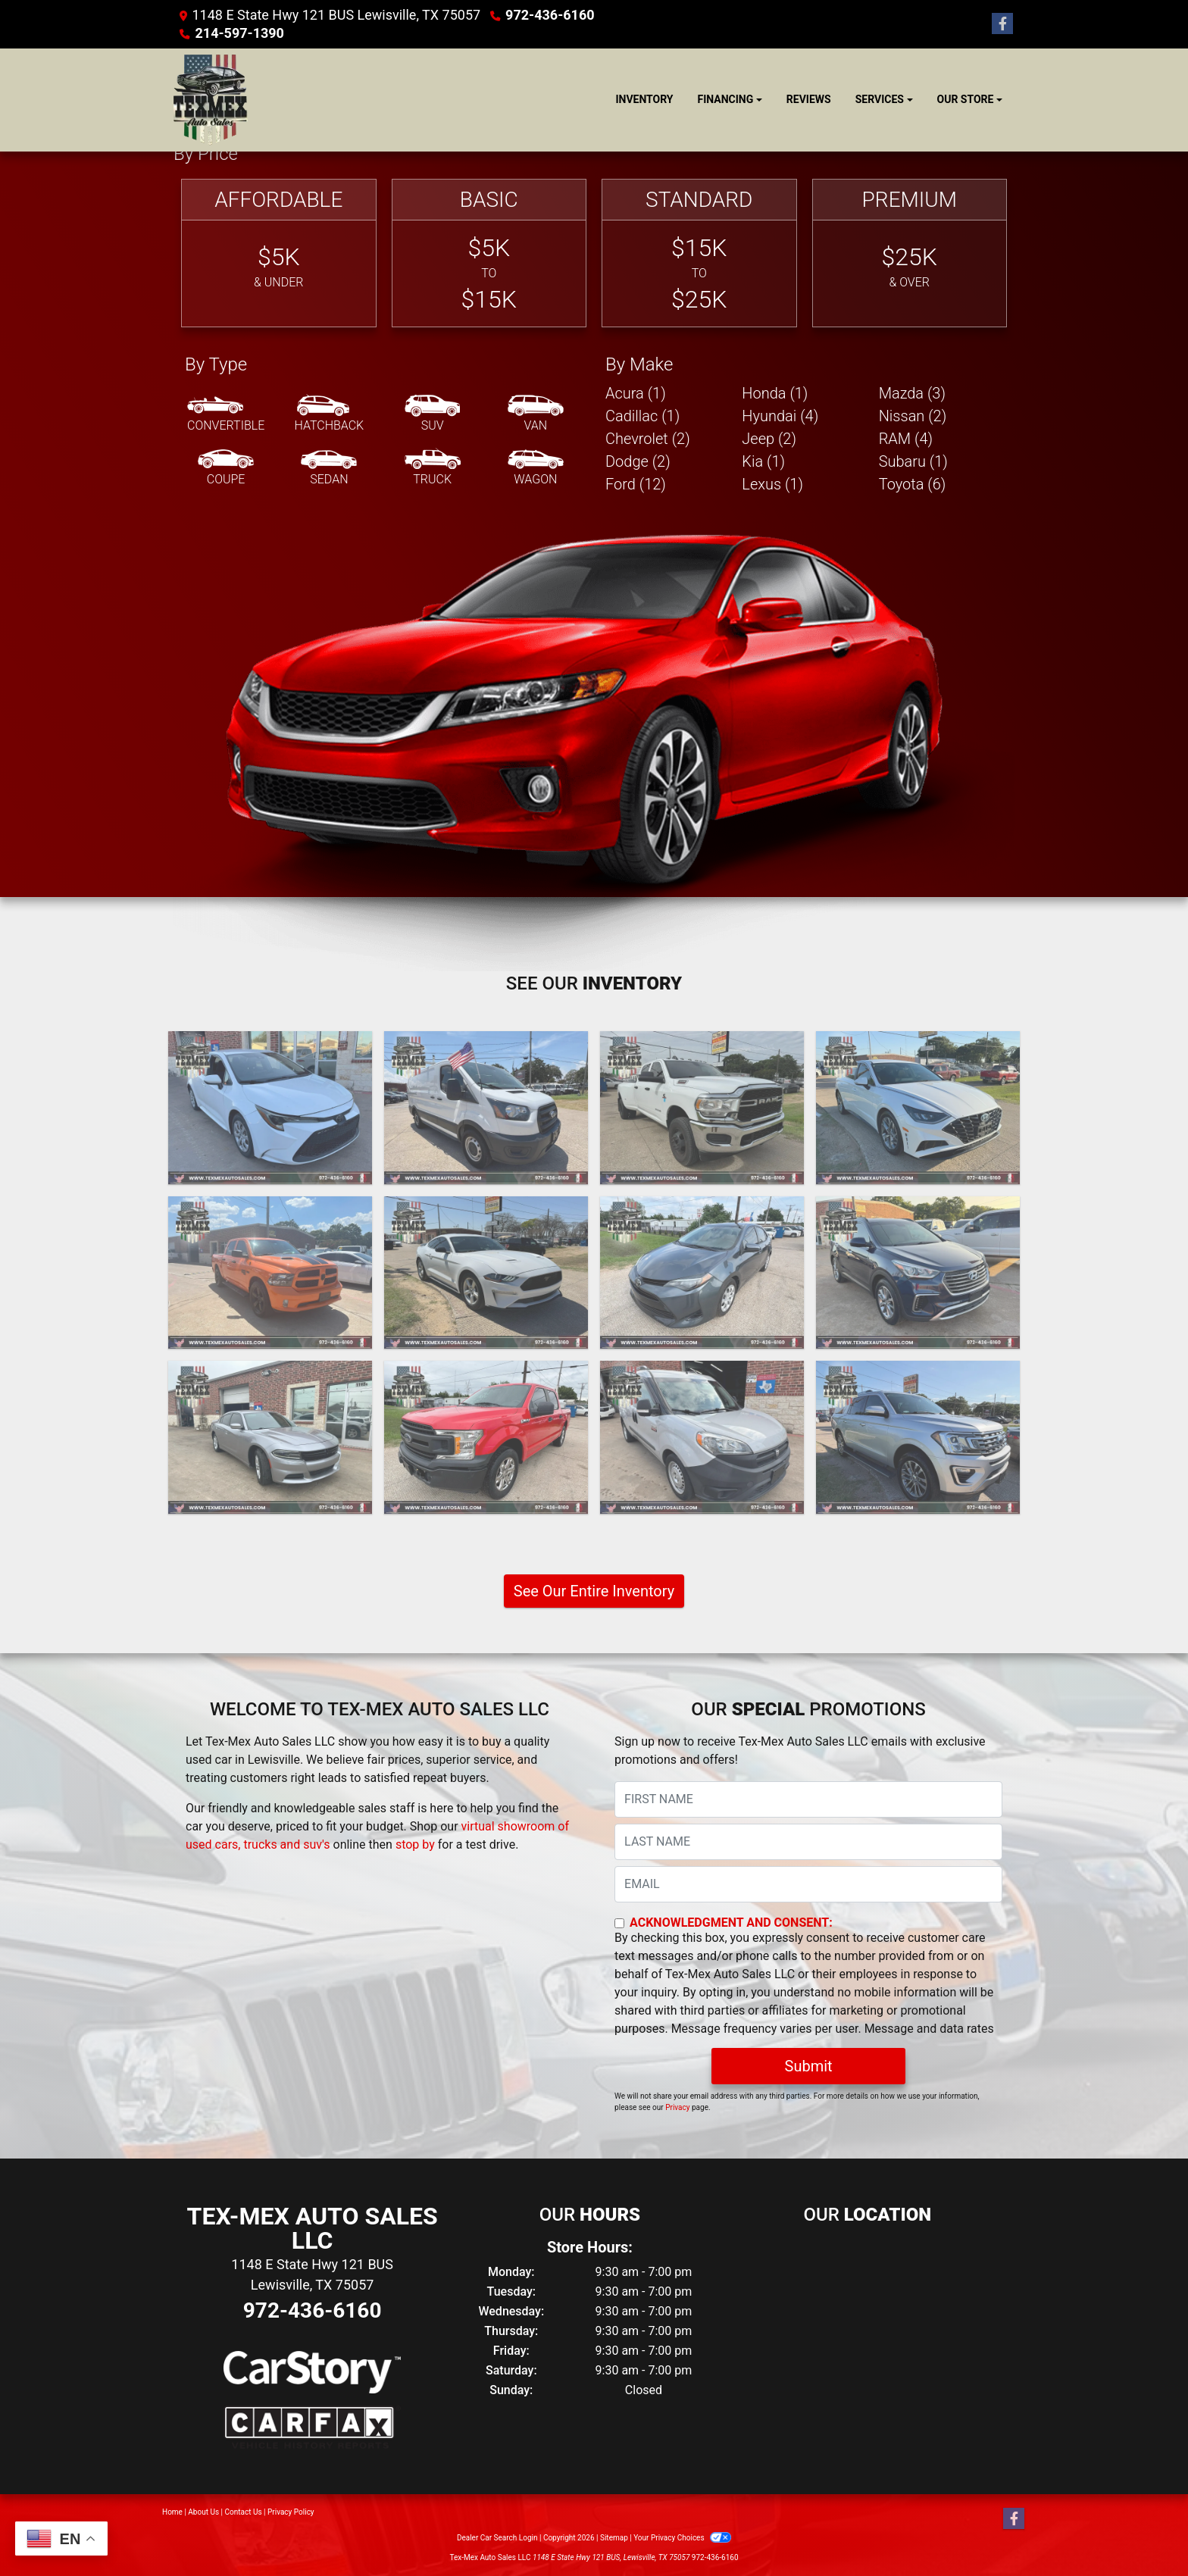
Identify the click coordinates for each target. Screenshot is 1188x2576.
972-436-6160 (549, 15)
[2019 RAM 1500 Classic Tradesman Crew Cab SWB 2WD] (270, 1272)
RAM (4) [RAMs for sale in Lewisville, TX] (906, 439)
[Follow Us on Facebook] (1002, 24)
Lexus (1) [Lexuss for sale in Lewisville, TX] (772, 484)
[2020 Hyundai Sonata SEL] (918, 1107)
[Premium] (910, 253)
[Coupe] (226, 468)
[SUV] (433, 414)
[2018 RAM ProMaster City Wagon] (702, 1437)
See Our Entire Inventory (594, 1591)
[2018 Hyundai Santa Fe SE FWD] (918, 1272)
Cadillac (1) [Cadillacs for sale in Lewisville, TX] (642, 416)
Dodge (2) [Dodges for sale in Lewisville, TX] (638, 461)
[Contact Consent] (619, 1923)
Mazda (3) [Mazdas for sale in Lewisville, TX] (912, 393)
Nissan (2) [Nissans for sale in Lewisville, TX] (913, 416)
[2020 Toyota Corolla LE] (270, 1107)
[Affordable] (279, 253)
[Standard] (699, 253)
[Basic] (489, 253)
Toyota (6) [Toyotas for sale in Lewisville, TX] (912, 484)
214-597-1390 (239, 33)
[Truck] (433, 468)
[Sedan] (329, 468)
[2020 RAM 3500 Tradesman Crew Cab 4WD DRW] (702, 1107)
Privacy (677, 2107)
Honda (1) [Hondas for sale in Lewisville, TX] (775, 393)
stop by (415, 1844)
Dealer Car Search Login (497, 2538)
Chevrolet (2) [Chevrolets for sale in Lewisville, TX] (647, 439)
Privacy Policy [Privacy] (290, 2512)
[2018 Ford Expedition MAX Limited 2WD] (918, 1437)
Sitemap (614, 2538)
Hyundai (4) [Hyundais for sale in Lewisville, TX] (780, 416)
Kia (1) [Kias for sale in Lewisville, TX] (763, 461)
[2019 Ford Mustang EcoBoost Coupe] (486, 1272)
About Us (203, 2512)
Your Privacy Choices (682, 2538)
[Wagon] (536, 468)
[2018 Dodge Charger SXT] (270, 1437)
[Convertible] (225, 414)
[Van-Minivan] (536, 414)
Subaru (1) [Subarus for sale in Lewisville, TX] (913, 461)
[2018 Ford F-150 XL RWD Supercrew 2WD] (486, 1437)
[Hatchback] (329, 414)
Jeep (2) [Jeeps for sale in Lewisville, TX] (769, 439)
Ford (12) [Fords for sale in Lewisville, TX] (635, 484)
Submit (809, 2066)
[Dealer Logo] (211, 100)
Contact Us (243, 2512)
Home (172, 2512)
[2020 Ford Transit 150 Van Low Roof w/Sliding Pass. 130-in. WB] (486, 1107)
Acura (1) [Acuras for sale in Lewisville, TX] (635, 393)
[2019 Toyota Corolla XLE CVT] (702, 1272)
